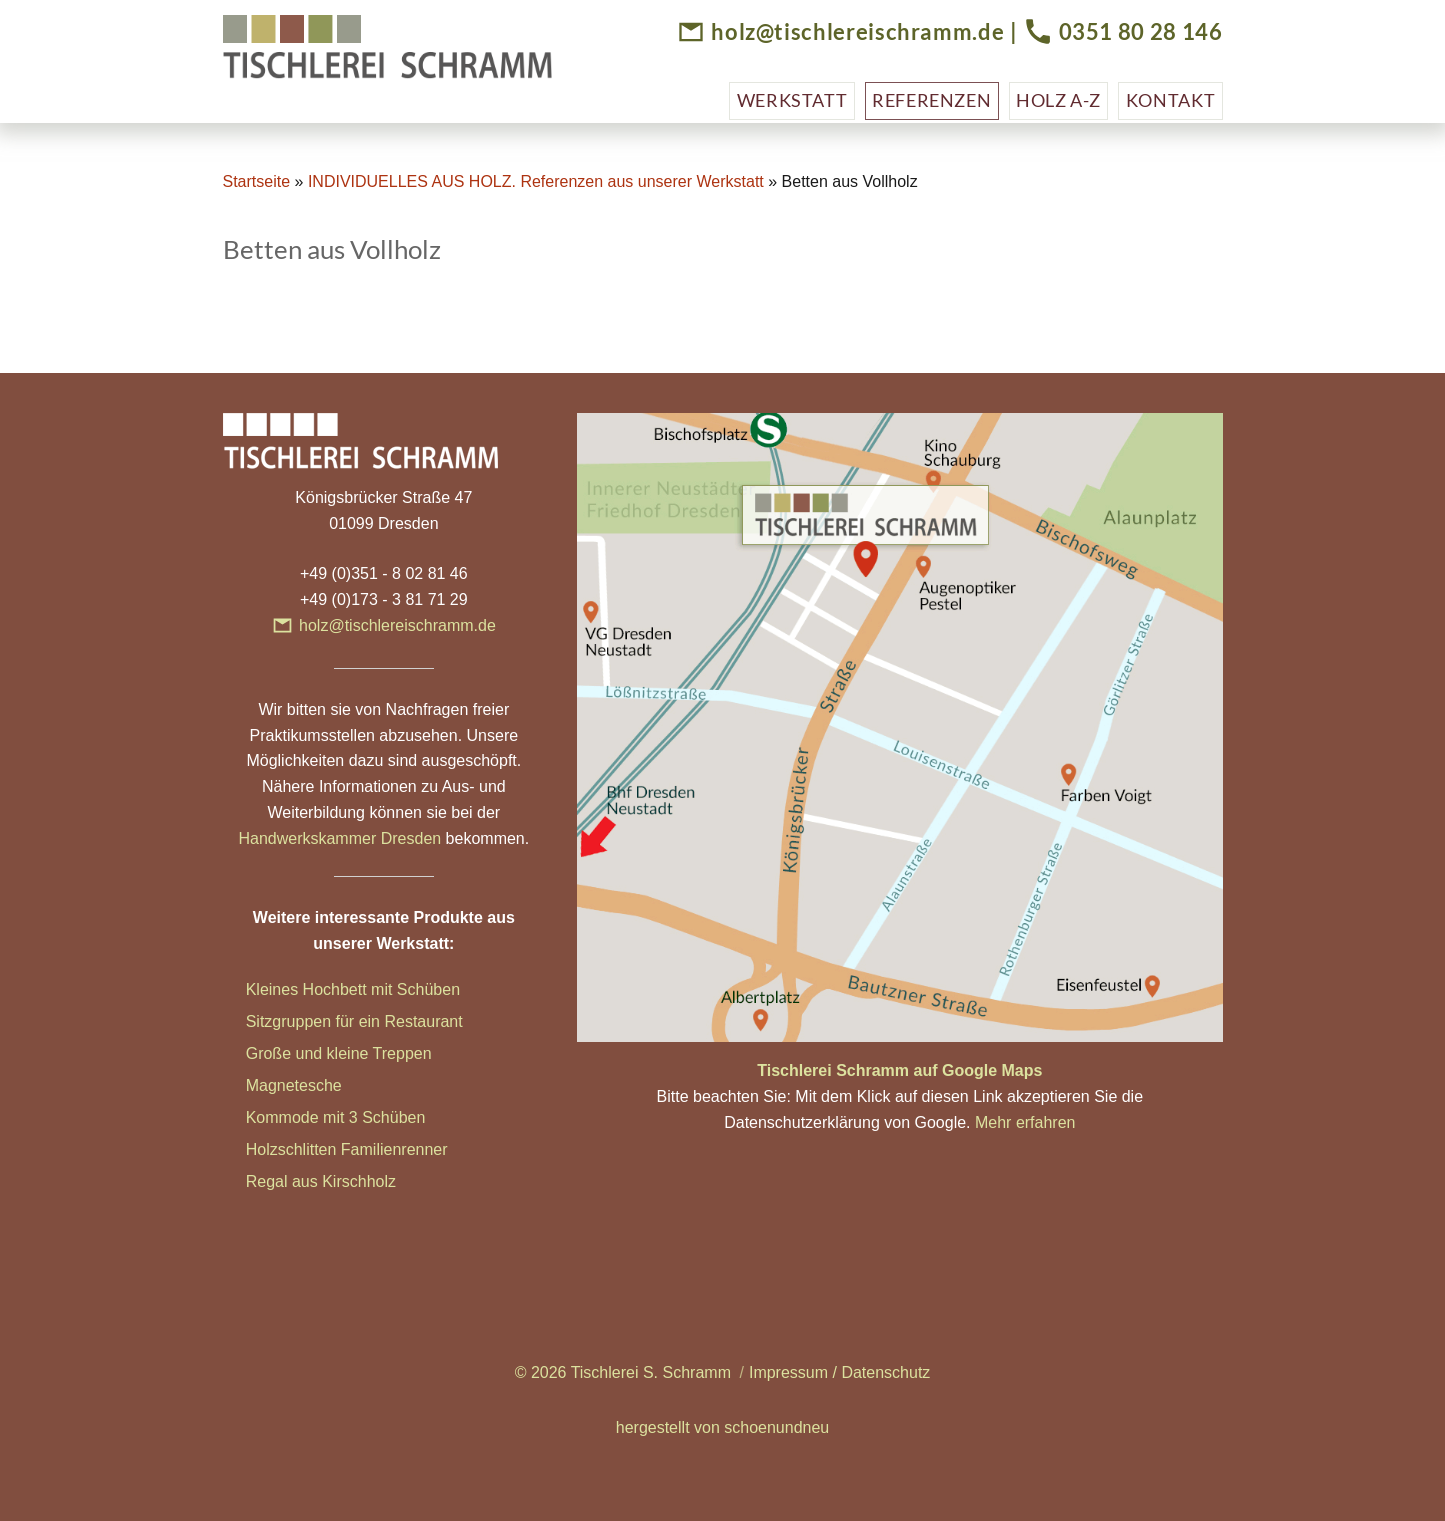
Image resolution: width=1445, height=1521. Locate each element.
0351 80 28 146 (1141, 31)
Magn (266, 1085)
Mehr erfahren (1025, 1122)
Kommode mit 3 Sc (313, 1117)
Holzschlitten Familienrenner (347, 1149)
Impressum (788, 1372)
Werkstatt (792, 100)
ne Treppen (391, 1053)
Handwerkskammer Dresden (339, 838)
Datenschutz (885, 1372)
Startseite (257, 181)
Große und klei (298, 1053)
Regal (269, 1181)
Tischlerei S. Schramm (651, 1372)
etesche (314, 1085)
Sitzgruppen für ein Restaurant (354, 1021)
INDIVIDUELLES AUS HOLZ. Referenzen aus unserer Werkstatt (536, 181)
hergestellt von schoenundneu (723, 1427)
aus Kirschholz (344, 1181)
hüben (403, 1117)
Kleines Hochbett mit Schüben (353, 989)
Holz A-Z (1058, 100)
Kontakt (1170, 100)
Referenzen (931, 100)
